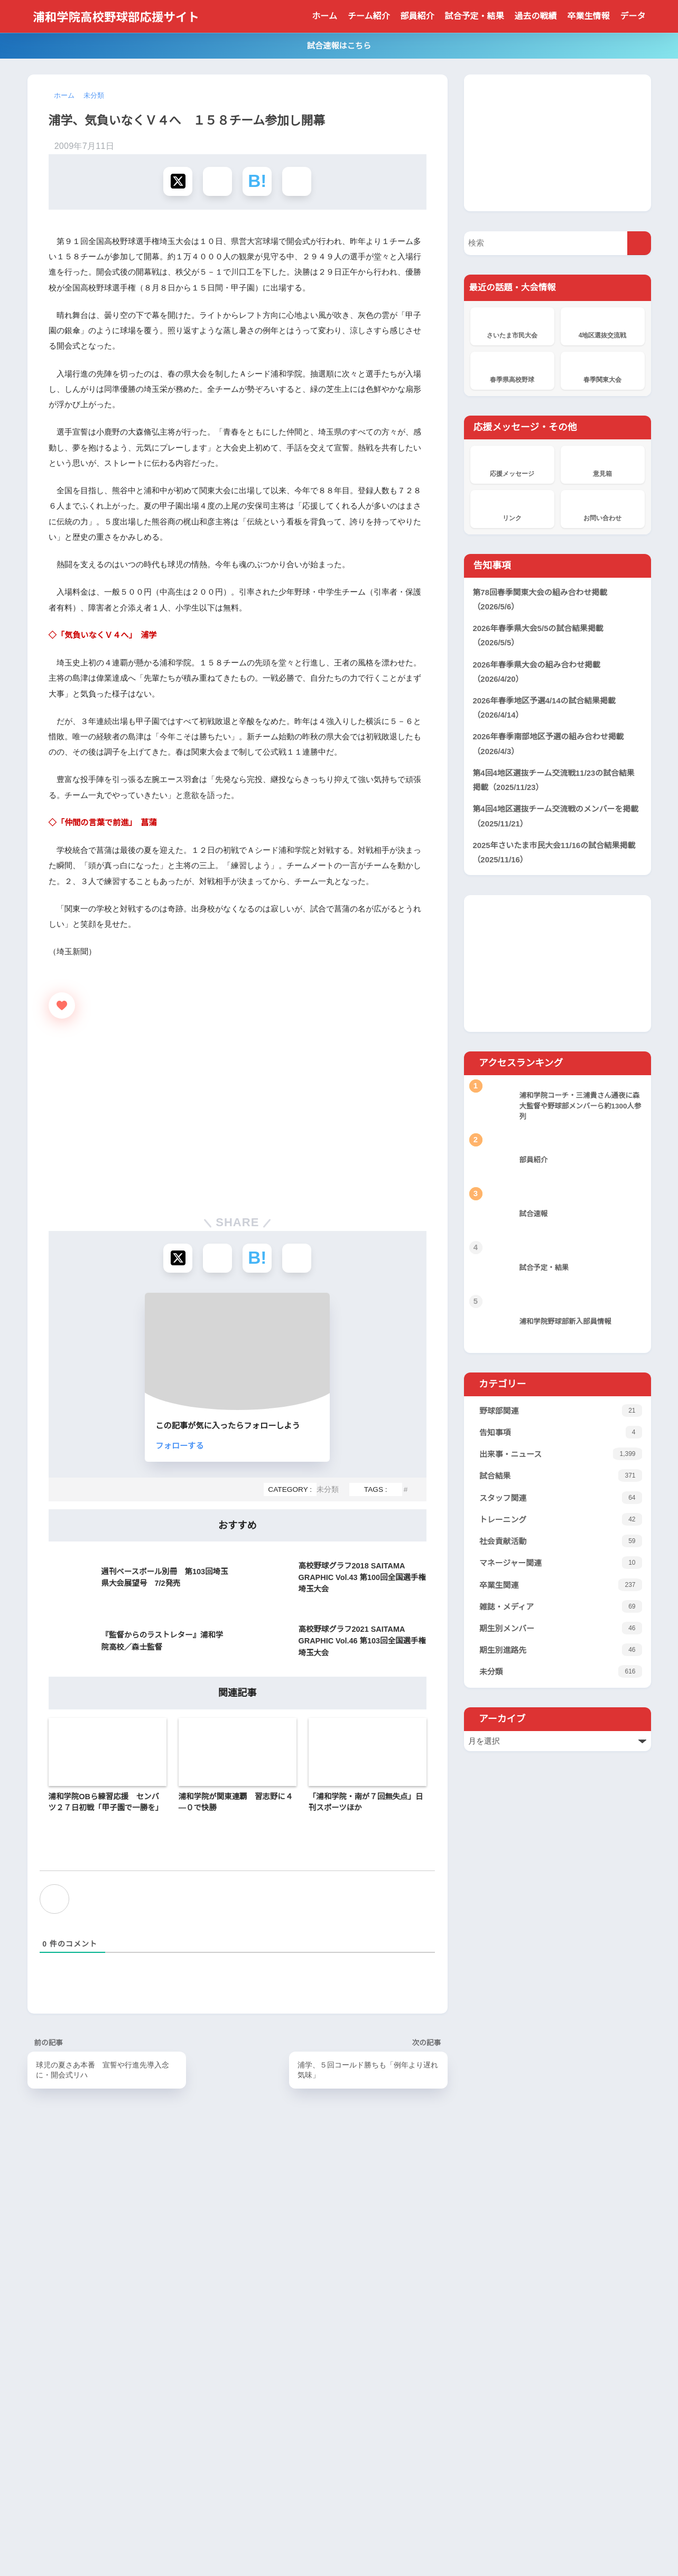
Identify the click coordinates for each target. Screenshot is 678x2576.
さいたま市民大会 (512, 324)
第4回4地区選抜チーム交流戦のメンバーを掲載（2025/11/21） (557, 815)
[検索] (639, 242)
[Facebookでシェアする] (217, 182)
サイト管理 (443, 2546)
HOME (339, 2525)
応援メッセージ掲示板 (280, 2369)
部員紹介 (417, 16)
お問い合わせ (602, 507)
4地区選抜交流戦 (602, 324)
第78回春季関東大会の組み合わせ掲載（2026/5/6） (541, 599)
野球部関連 (563, 1409)
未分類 (326, 1637)
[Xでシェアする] (177, 182)
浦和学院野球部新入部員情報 (290, 2432)
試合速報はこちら (339, 45)
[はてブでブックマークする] (257, 182)
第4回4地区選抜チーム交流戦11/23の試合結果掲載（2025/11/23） (556, 779)
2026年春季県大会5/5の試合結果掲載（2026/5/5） (540, 634)
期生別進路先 (563, 1654)
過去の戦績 (536, 16)
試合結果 (563, 1476)
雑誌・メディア (563, 1610)
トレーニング (563, 1521)
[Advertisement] (238, 300)
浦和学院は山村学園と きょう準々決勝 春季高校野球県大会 (337, 2449)
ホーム (324, 16)
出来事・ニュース (563, 1453)
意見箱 (602, 462)
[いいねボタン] (62, 1154)
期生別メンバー (563, 1632)
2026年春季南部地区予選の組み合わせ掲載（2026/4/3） (550, 743)
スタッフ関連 (563, 1498)
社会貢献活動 (563, 1543)
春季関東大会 (602, 368)
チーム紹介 (369, 16)
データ (633, 16)
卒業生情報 (589, 16)
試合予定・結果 (474, 16)
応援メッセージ (512, 462)
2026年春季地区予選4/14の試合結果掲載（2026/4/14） (546, 707)
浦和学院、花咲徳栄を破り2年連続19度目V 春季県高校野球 (335, 2403)
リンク (512, 507)
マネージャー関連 (563, 1565)
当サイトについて (246, 2546)
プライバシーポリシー (324, 2546)
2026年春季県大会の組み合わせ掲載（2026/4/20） (538, 671)
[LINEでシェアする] (296, 182)
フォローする (248, 1594)
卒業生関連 (563, 1588)
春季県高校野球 (512, 368)
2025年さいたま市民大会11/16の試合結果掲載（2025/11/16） (557, 851)
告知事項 (563, 1431)
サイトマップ (393, 2546)
